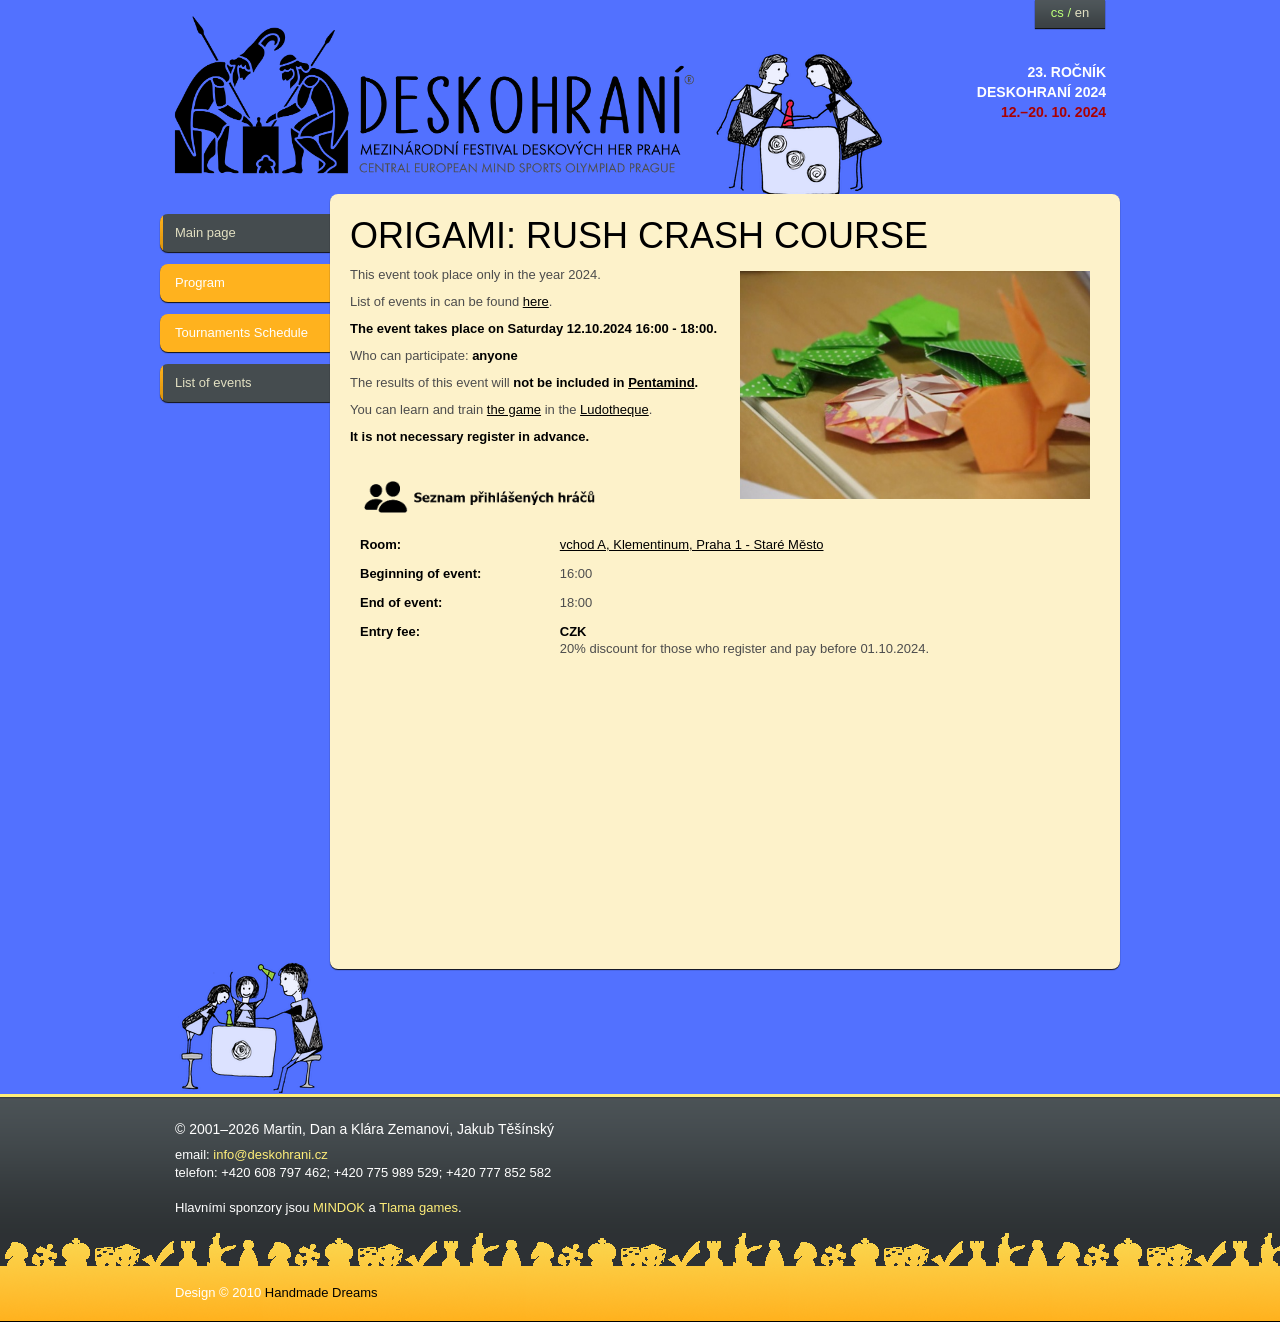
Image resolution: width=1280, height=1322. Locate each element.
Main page (205, 232)
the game (514, 409)
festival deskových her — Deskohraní (435, 95)
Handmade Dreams (321, 1292)
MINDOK (339, 1207)
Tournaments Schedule (241, 332)
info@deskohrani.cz (270, 1154)
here (536, 301)
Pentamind (661, 382)
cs (1057, 12)
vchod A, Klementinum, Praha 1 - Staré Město (692, 544)
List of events (213, 382)
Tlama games (418, 1207)
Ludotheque (614, 409)
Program (200, 282)
